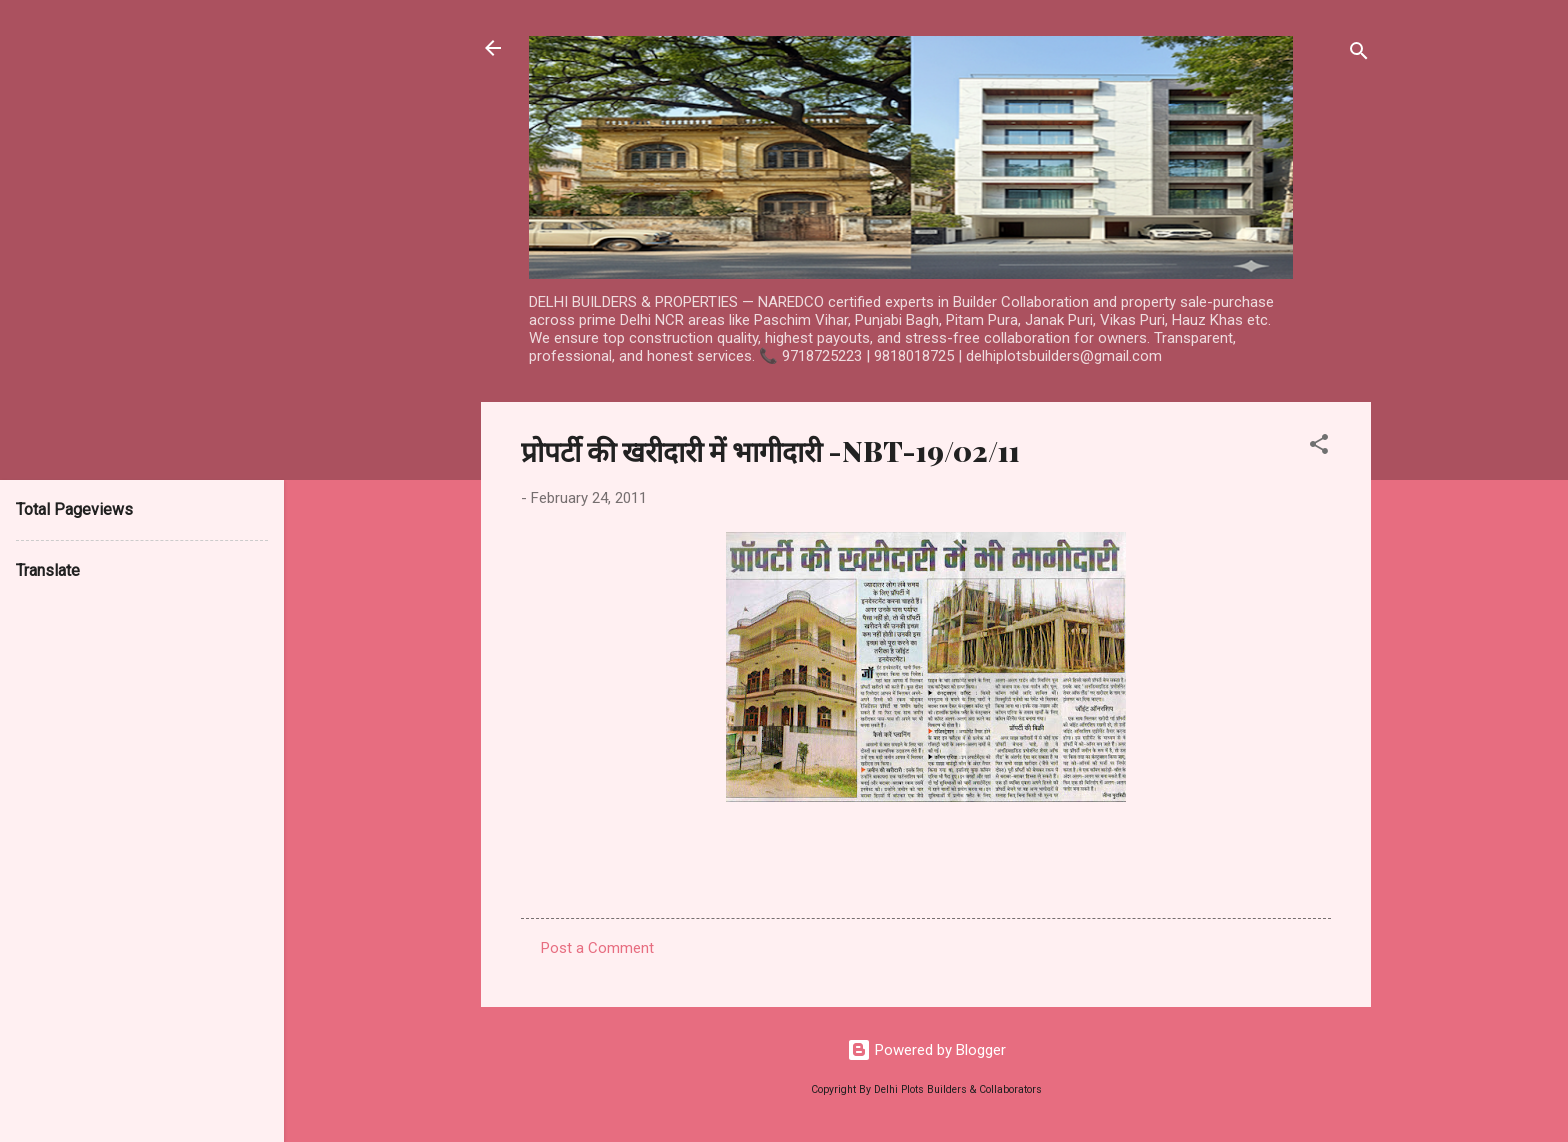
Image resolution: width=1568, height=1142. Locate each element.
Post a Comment (597, 948)
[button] (1319, 447)
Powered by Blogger (926, 1050)
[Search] (1359, 54)
